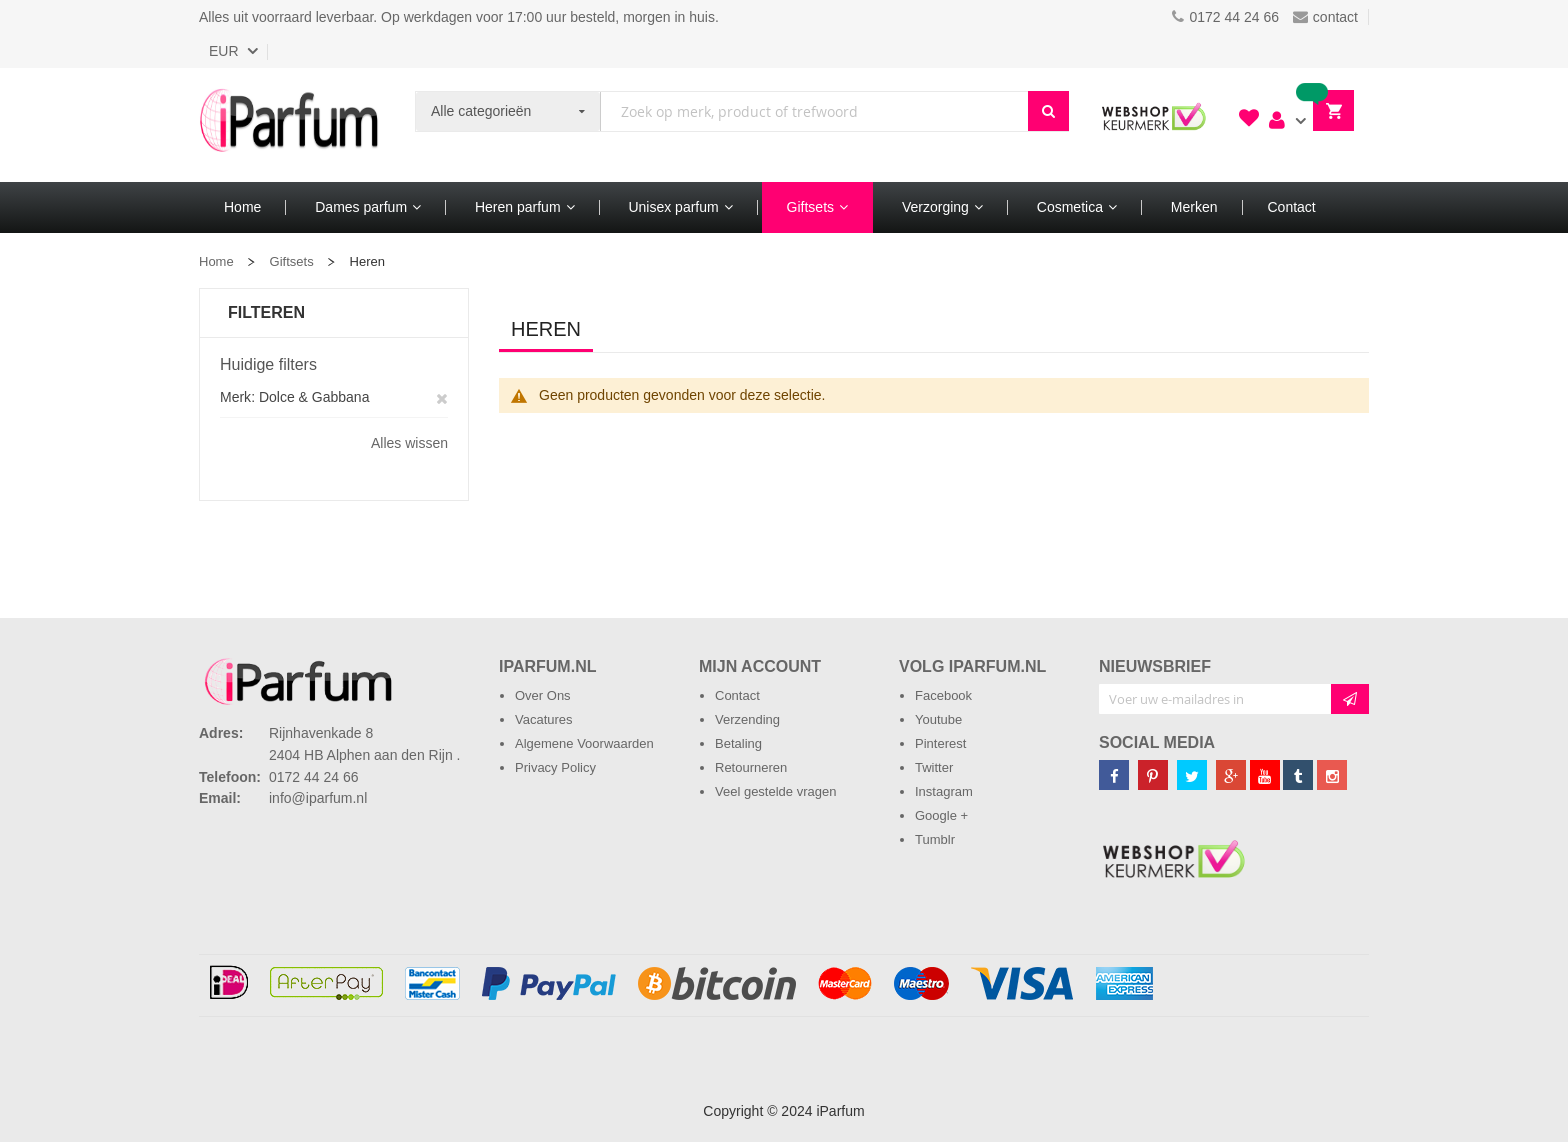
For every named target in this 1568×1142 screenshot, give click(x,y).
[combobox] (814, 111)
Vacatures (544, 719)
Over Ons (543, 695)
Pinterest (940, 743)
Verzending (747, 719)
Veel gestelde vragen (775, 791)
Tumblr (935, 839)
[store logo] (289, 125)
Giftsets (292, 261)
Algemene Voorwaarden (584, 743)
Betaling (738, 743)
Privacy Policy (555, 767)
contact (1325, 17)
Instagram (944, 791)
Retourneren (751, 767)
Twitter (934, 767)
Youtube (938, 719)
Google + (941, 815)
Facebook (943, 695)
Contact (737, 695)
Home (216, 261)
